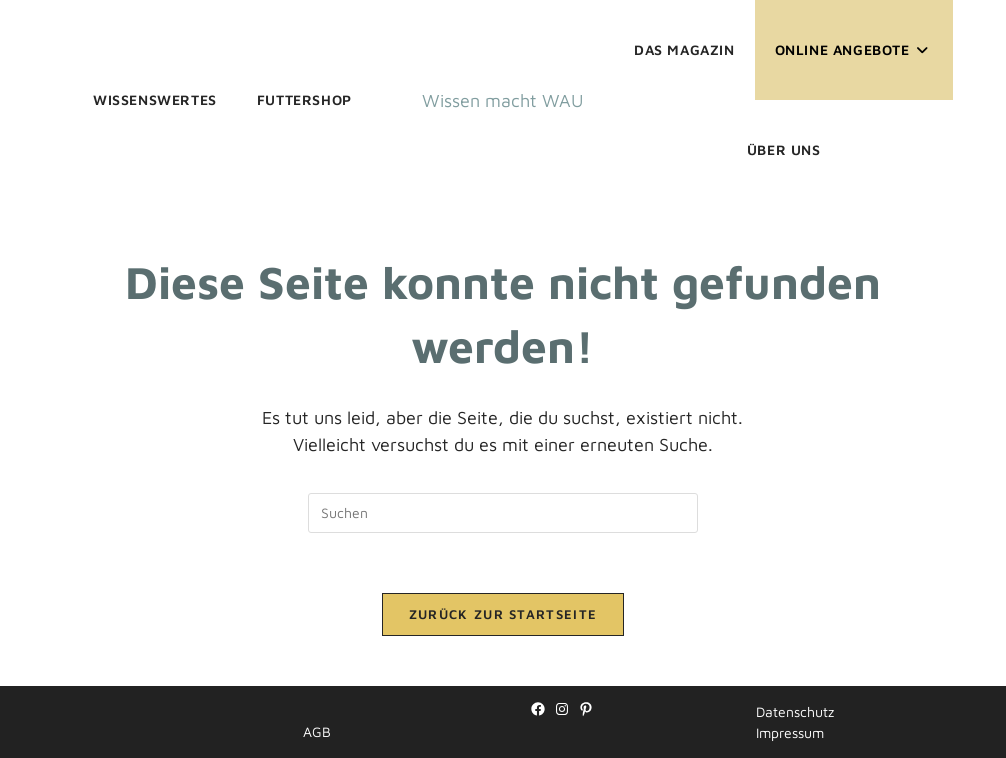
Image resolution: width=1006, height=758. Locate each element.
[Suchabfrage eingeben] (503, 513)
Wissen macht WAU (502, 100)
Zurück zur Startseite (503, 614)
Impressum (790, 732)
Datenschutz (795, 711)
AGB (317, 731)
